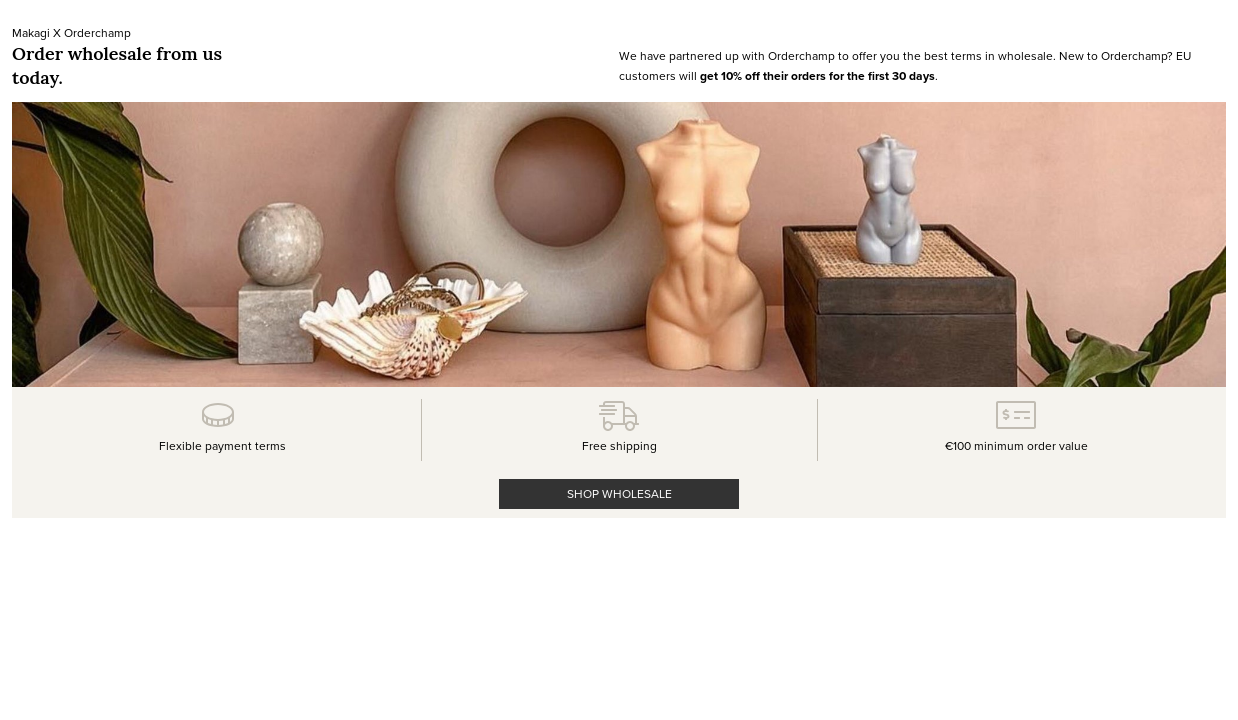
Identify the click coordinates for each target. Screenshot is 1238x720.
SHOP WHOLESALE (619, 493)
